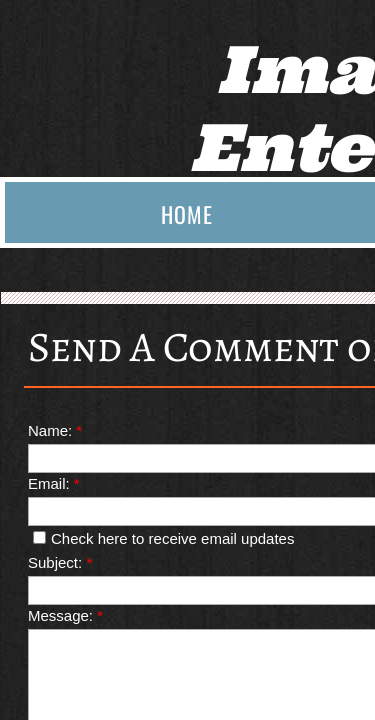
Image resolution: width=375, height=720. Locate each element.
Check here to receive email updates (163, 538)
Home (187, 214)
